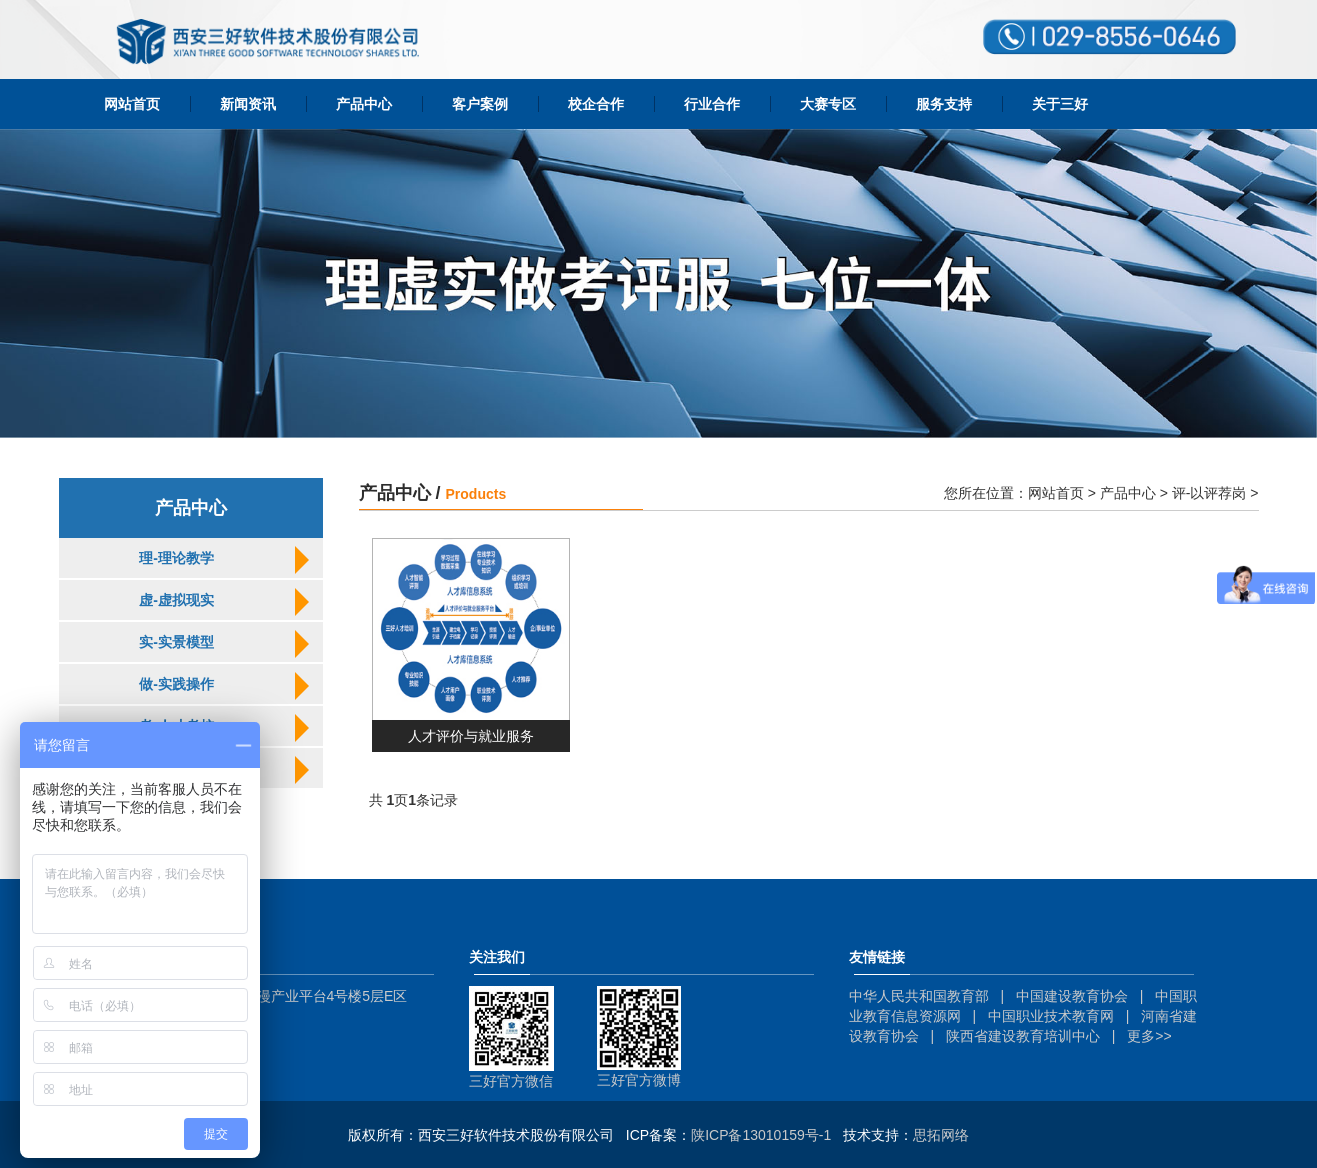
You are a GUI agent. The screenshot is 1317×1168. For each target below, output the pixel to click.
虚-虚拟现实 (176, 600)
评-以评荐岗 (1209, 493)
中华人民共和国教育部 (919, 996)
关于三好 (1060, 104)
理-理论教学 (176, 558)
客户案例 (480, 104)
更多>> (1149, 1036)
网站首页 (132, 104)
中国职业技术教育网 (1051, 1016)
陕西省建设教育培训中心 (1023, 1036)
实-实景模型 (176, 642)
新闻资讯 (248, 104)
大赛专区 (828, 104)
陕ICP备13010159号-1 (761, 1135)
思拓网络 (941, 1135)
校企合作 (596, 104)
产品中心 (364, 104)
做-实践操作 (176, 684)
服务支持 (944, 104)
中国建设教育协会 (1072, 996)
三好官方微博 (639, 1080)
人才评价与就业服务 (471, 736)
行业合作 (712, 104)
